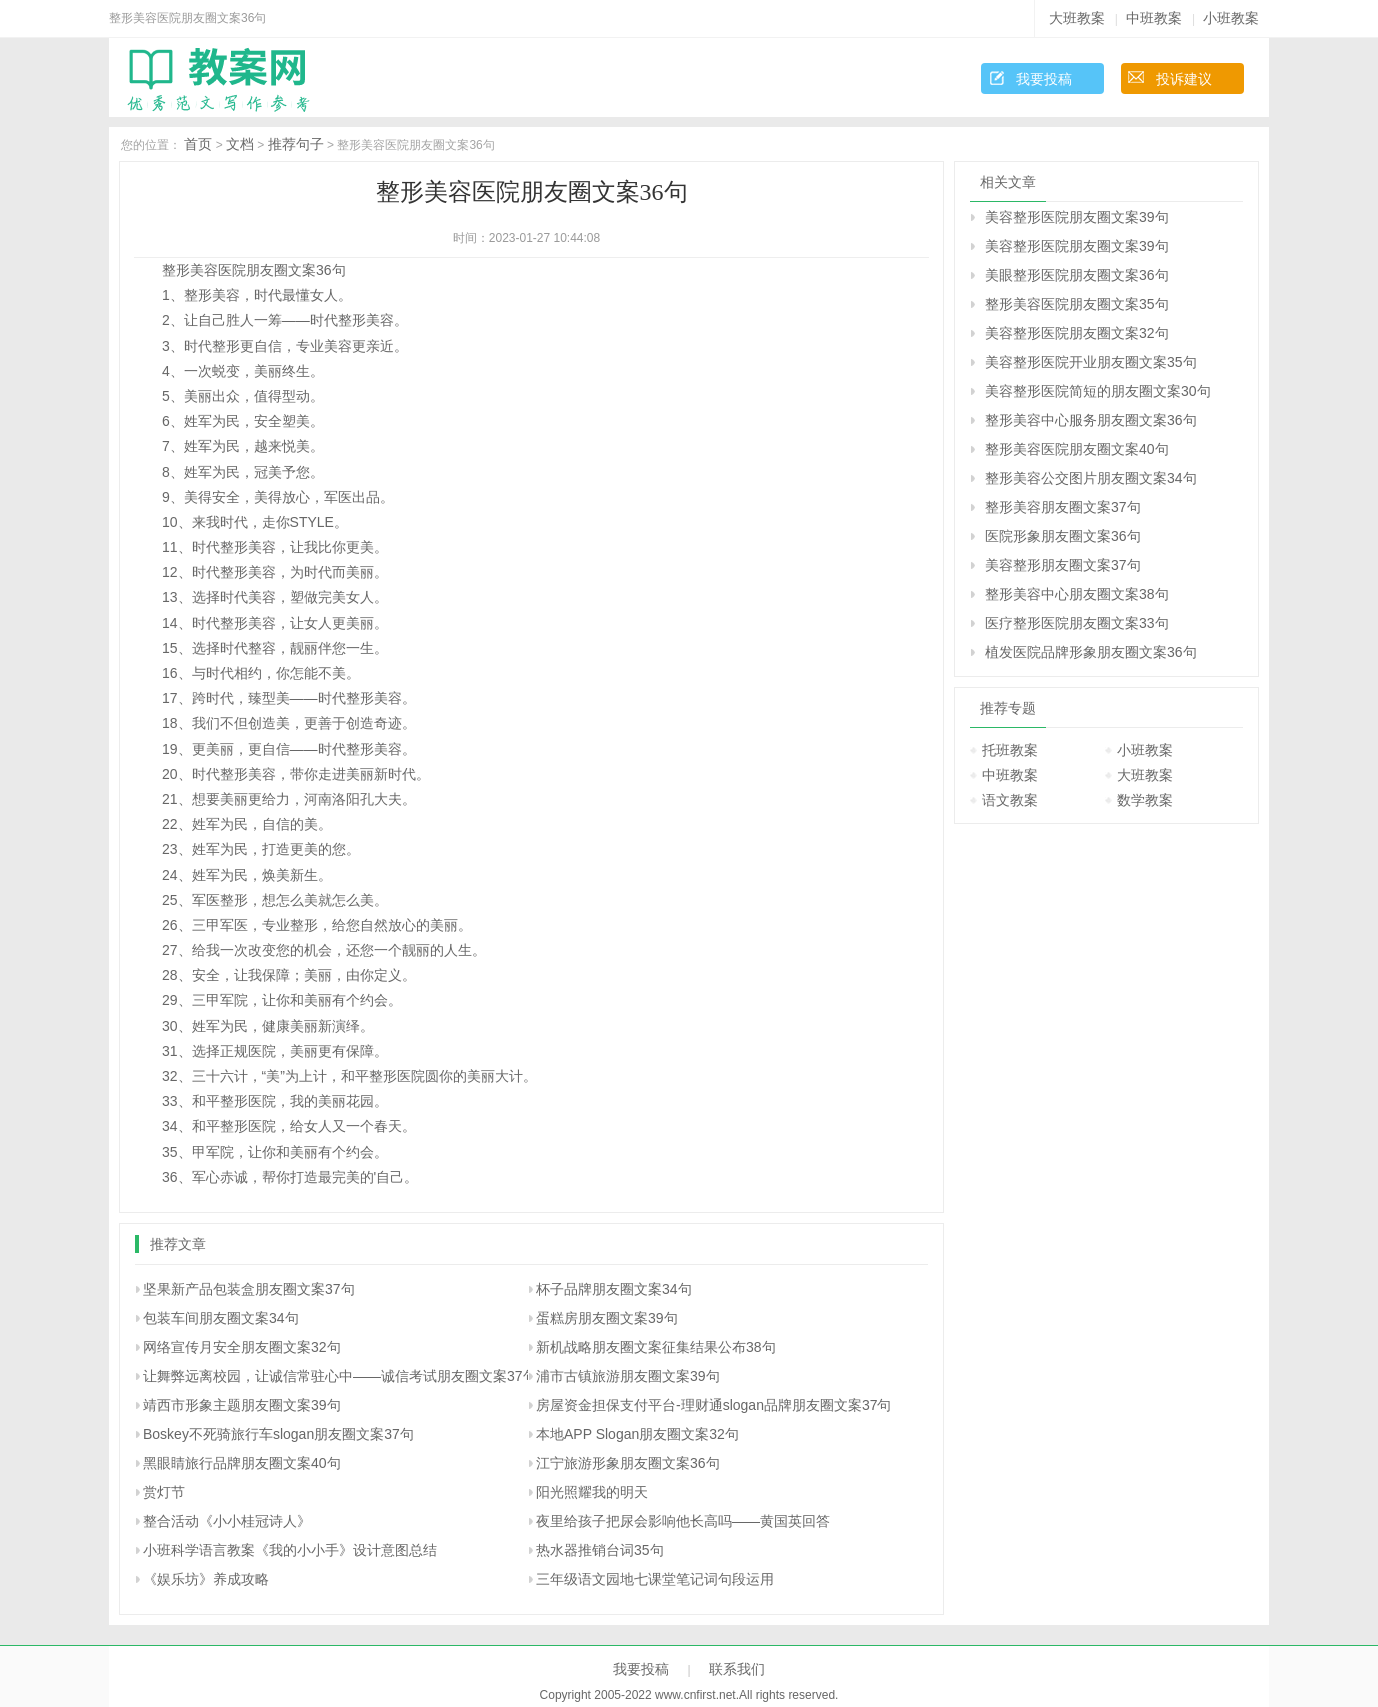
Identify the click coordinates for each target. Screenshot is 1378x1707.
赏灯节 (164, 1492)
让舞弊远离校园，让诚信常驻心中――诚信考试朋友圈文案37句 (340, 1376)
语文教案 (1010, 800)
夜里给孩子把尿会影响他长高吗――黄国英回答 (683, 1521)
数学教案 (1145, 800)
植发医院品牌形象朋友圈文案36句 (1091, 652)
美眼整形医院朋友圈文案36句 (1077, 275)
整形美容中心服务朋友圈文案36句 (1091, 420)
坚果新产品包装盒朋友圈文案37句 (249, 1289)
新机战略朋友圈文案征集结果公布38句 (656, 1347)
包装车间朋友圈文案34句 (221, 1318)
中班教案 (1154, 18)
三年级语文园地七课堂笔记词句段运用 (655, 1579)
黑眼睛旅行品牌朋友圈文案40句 (242, 1463)
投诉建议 (1184, 79)
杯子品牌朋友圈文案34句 (614, 1289)
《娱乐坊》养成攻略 (206, 1579)
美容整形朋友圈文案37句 (1063, 565)
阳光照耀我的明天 (592, 1492)
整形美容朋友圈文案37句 (1063, 507)
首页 (198, 144)
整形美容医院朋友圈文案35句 (1077, 304)
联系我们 (737, 1669)
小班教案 (1231, 18)
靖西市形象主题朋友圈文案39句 (242, 1405)
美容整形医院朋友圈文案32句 (1077, 333)
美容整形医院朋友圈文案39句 (1077, 217)
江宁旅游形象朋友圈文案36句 (628, 1463)
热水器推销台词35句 (600, 1550)
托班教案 (1010, 750)
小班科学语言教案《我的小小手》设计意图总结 (290, 1550)
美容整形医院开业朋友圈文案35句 (1091, 362)
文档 (240, 144)
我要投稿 (1044, 79)
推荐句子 (296, 144)
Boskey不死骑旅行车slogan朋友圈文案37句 (278, 1434)
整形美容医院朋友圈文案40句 (1077, 449)
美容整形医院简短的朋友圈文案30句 (1098, 391)
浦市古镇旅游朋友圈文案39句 (628, 1376)
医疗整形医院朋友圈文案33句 (1077, 623)
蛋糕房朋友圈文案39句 (607, 1318)
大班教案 (1077, 18)
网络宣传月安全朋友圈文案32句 (242, 1347)
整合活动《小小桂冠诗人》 (227, 1521)
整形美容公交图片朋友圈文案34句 (1091, 478)
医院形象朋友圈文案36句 (1063, 536)
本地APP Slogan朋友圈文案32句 (637, 1434)
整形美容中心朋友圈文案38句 (1077, 594)
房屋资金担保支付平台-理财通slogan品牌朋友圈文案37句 (714, 1405)
